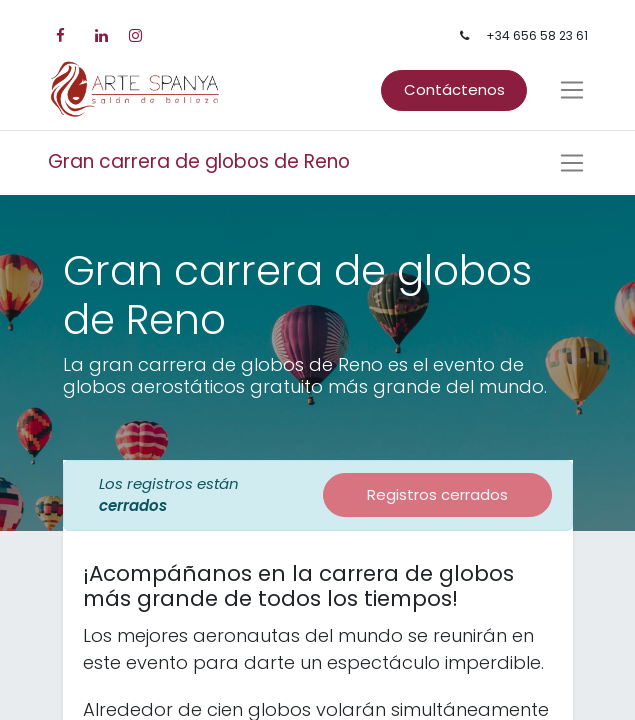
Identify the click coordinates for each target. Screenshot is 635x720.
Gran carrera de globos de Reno (199, 161)
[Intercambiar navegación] (572, 163)
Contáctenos (454, 89)
